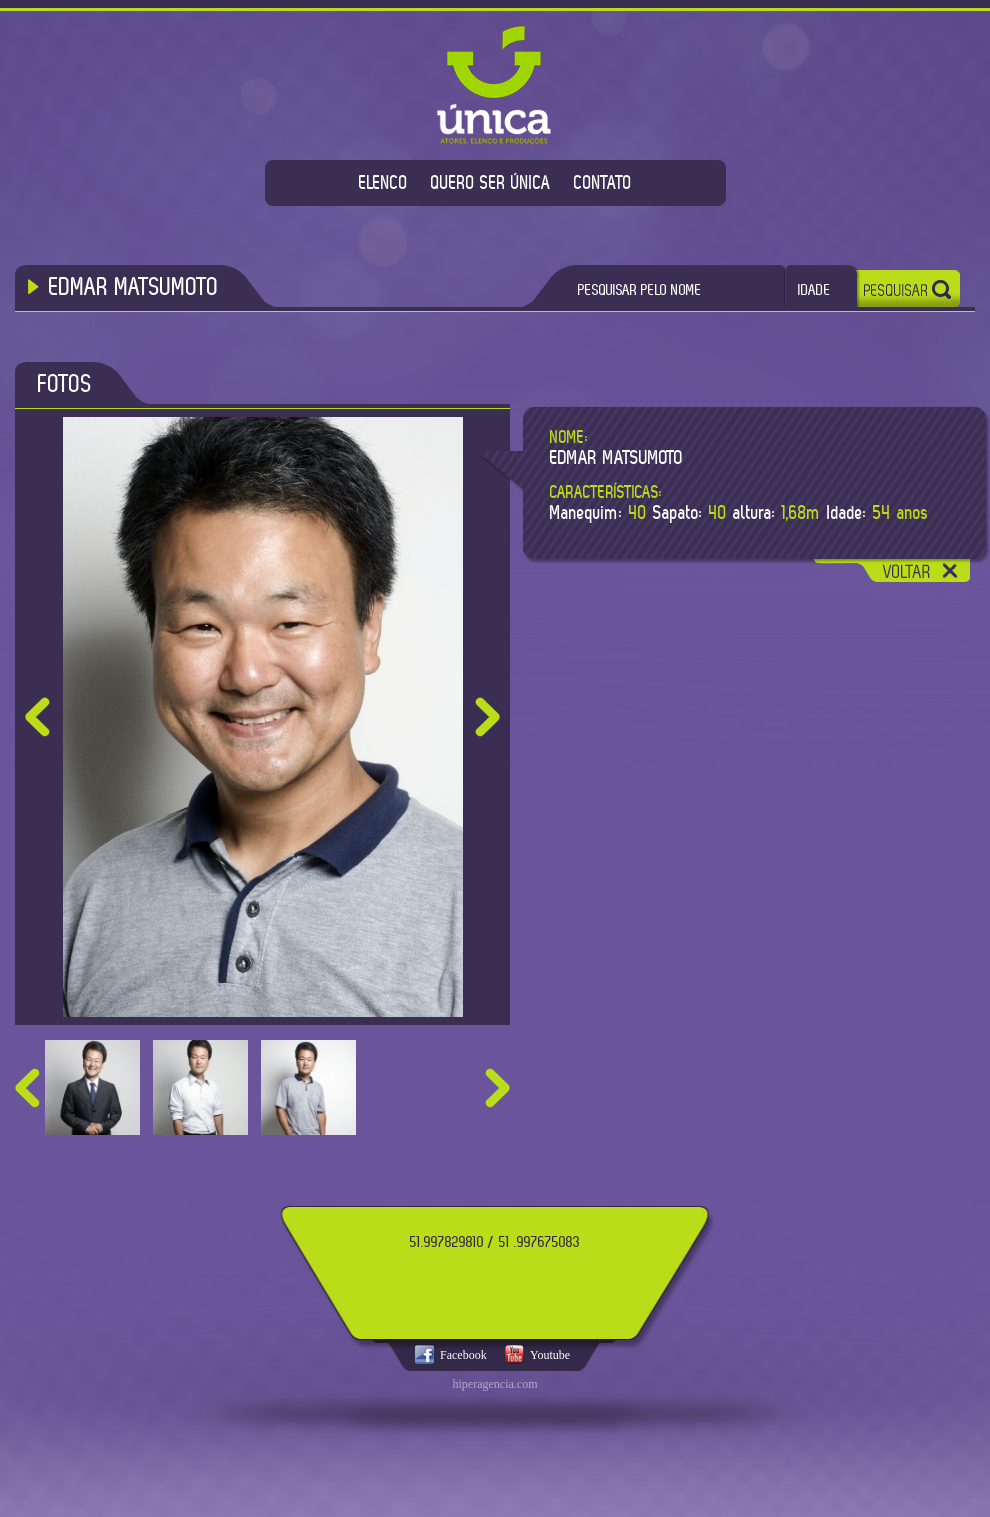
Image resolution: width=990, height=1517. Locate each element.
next (497, 1088)
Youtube (550, 1355)
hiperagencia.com (495, 1384)
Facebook (463, 1355)
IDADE (814, 289)
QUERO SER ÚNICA (491, 182)
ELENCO (383, 182)
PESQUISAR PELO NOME (640, 289)
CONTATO (603, 182)
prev (27, 1088)
